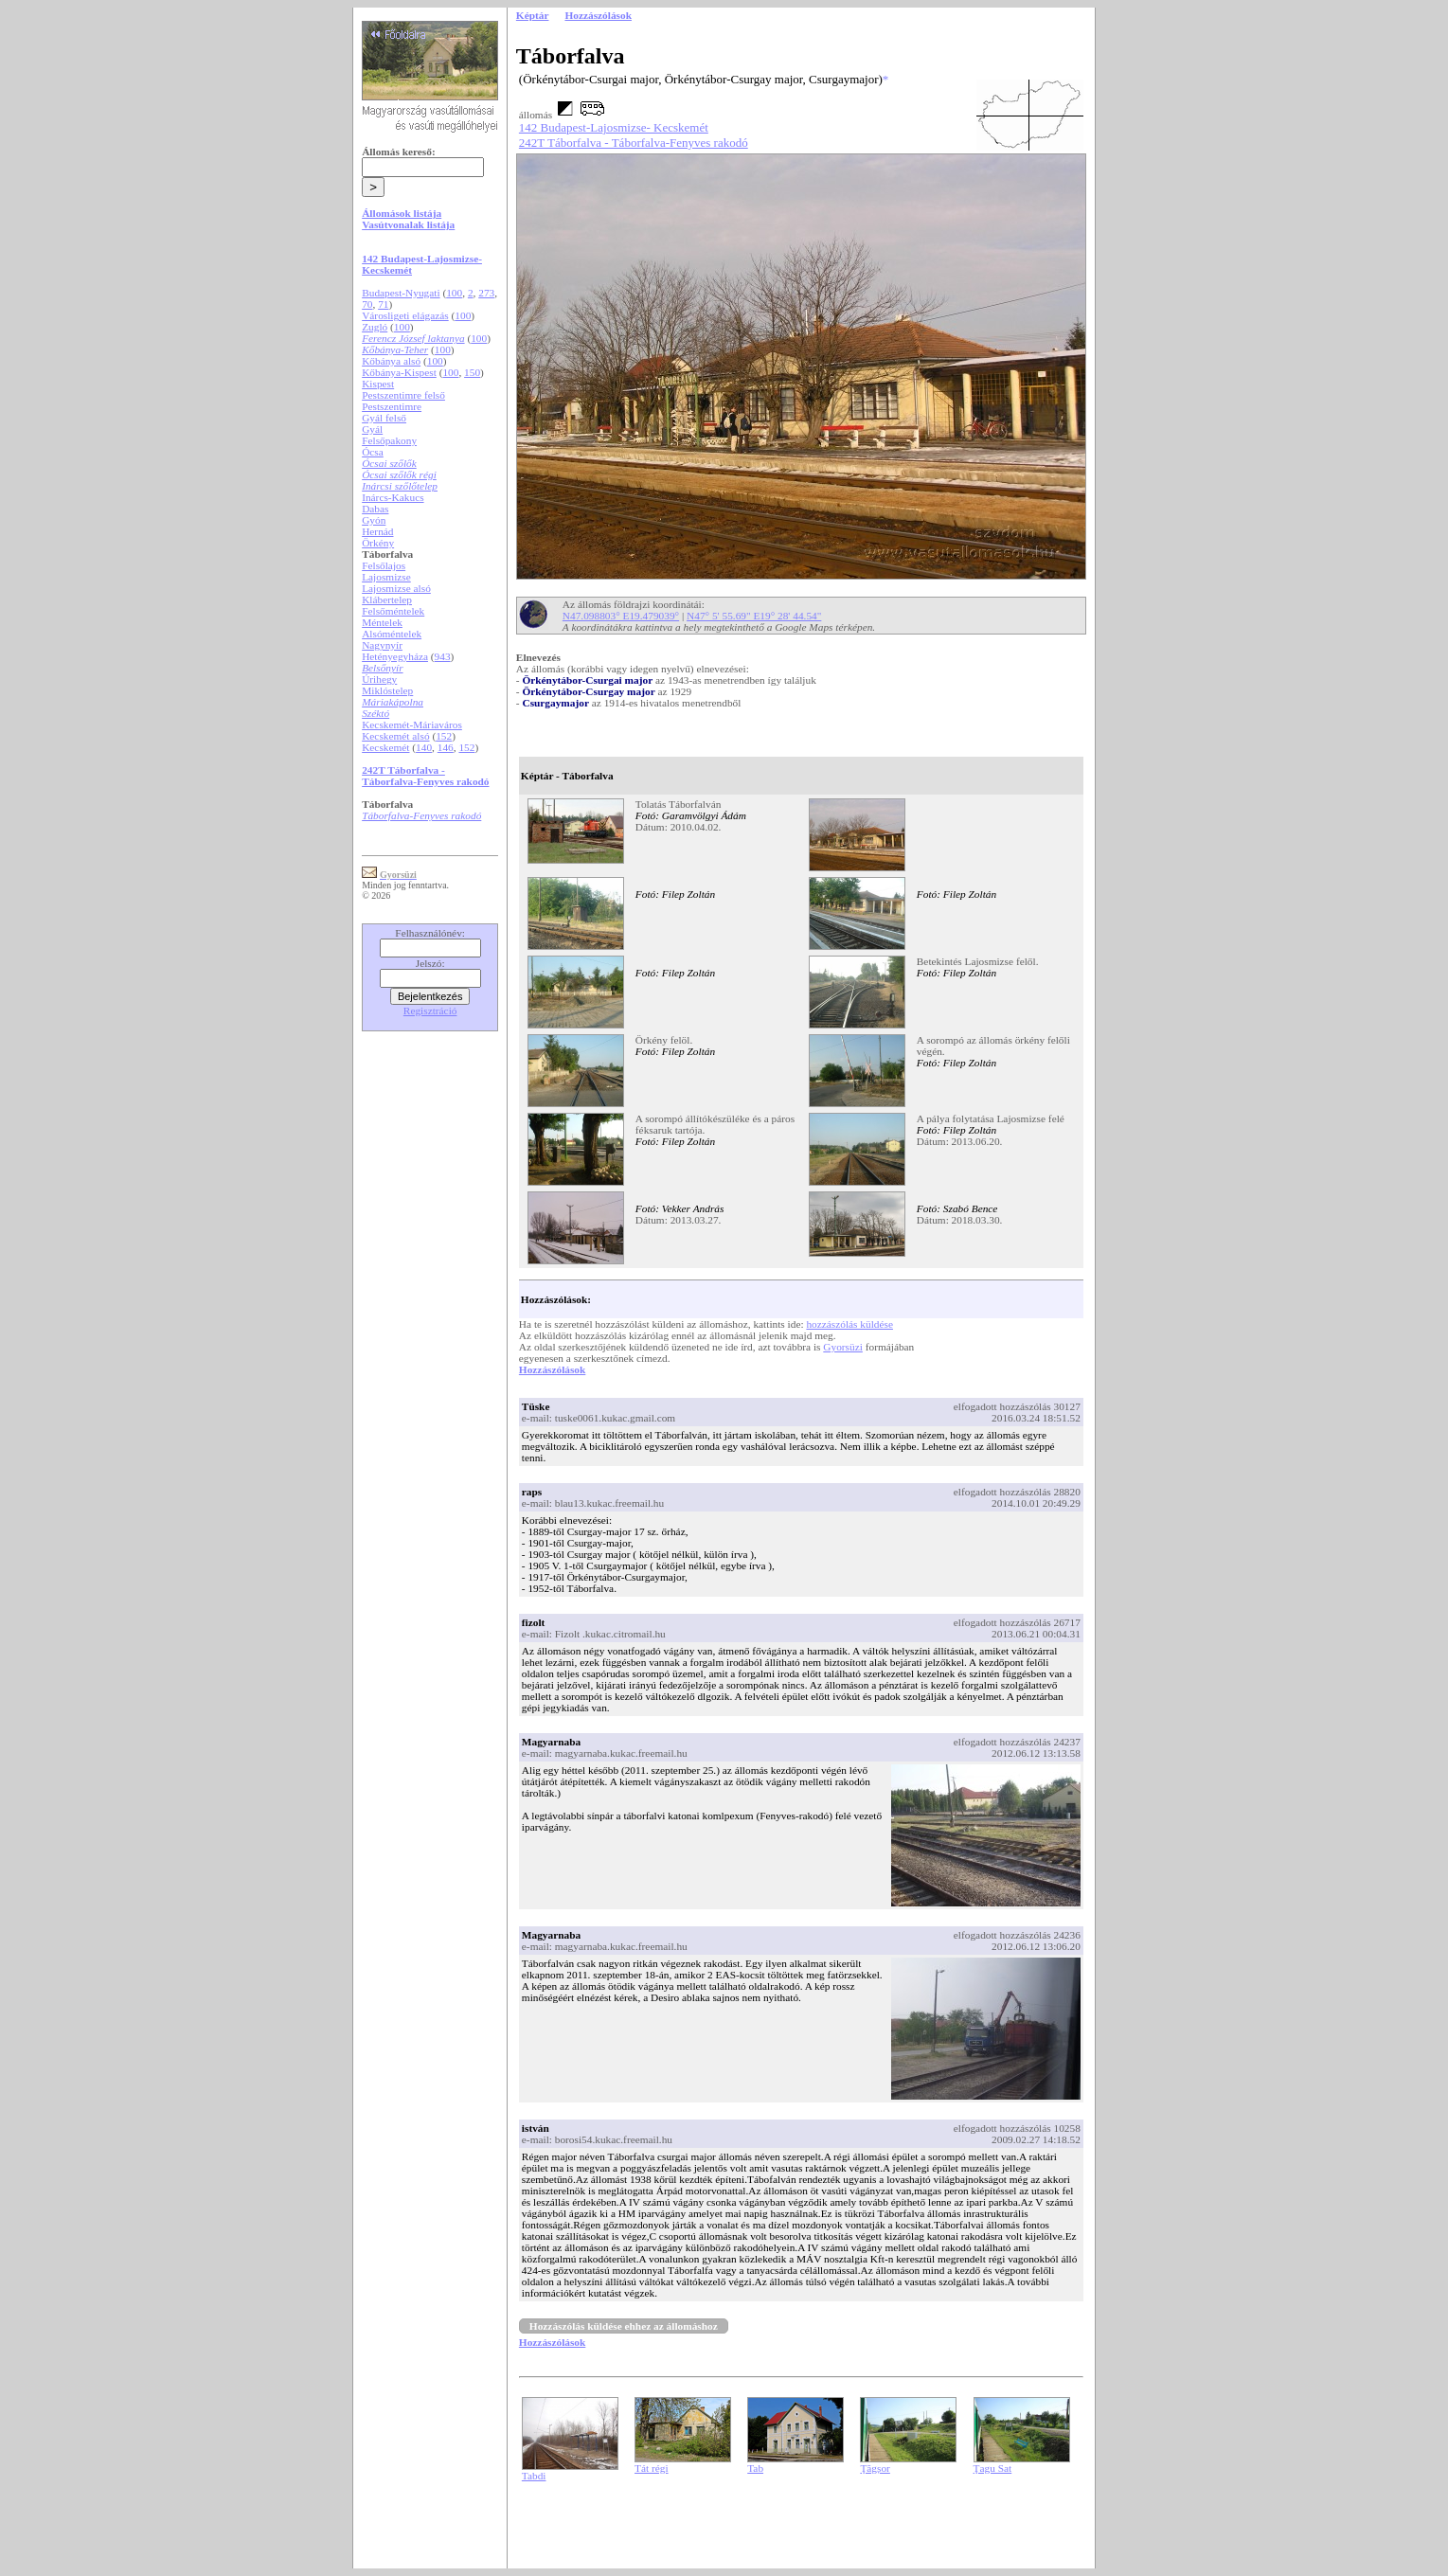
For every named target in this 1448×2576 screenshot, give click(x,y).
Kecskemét (385, 747)
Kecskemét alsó (395, 736)
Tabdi (534, 2475)
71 (383, 304)
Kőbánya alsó (391, 361)
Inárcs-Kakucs (392, 497)
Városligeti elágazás (405, 315)
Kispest (378, 383)
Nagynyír (382, 645)
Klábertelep (387, 599)
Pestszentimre (391, 406)
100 (454, 292)
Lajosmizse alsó (396, 588)
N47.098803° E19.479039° (621, 615)
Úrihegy (379, 679)
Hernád (377, 531)
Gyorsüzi (843, 1346)
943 (443, 656)
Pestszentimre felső (403, 395)
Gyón (373, 520)
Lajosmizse (386, 576)
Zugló (374, 326)
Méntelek (382, 622)
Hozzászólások (552, 1369)
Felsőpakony (389, 440)
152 (444, 736)
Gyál (372, 429)
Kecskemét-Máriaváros (412, 724)
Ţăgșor (874, 2468)
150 (472, 372)
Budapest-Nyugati (400, 292)
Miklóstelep (387, 690)
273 (486, 292)
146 (446, 747)
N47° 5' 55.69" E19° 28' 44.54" (754, 615)
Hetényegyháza (395, 656)
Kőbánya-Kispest (399, 372)
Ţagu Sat (993, 2468)
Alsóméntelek (391, 633)
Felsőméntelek (393, 611)
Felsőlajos (383, 565)
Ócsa (373, 451)
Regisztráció (430, 1010)
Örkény (378, 542)
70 (367, 304)
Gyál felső (384, 417)
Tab (755, 2468)
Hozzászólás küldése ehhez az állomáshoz (623, 2326)
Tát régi (652, 2468)
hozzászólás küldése (849, 1324)
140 (424, 747)
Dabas (375, 508)
